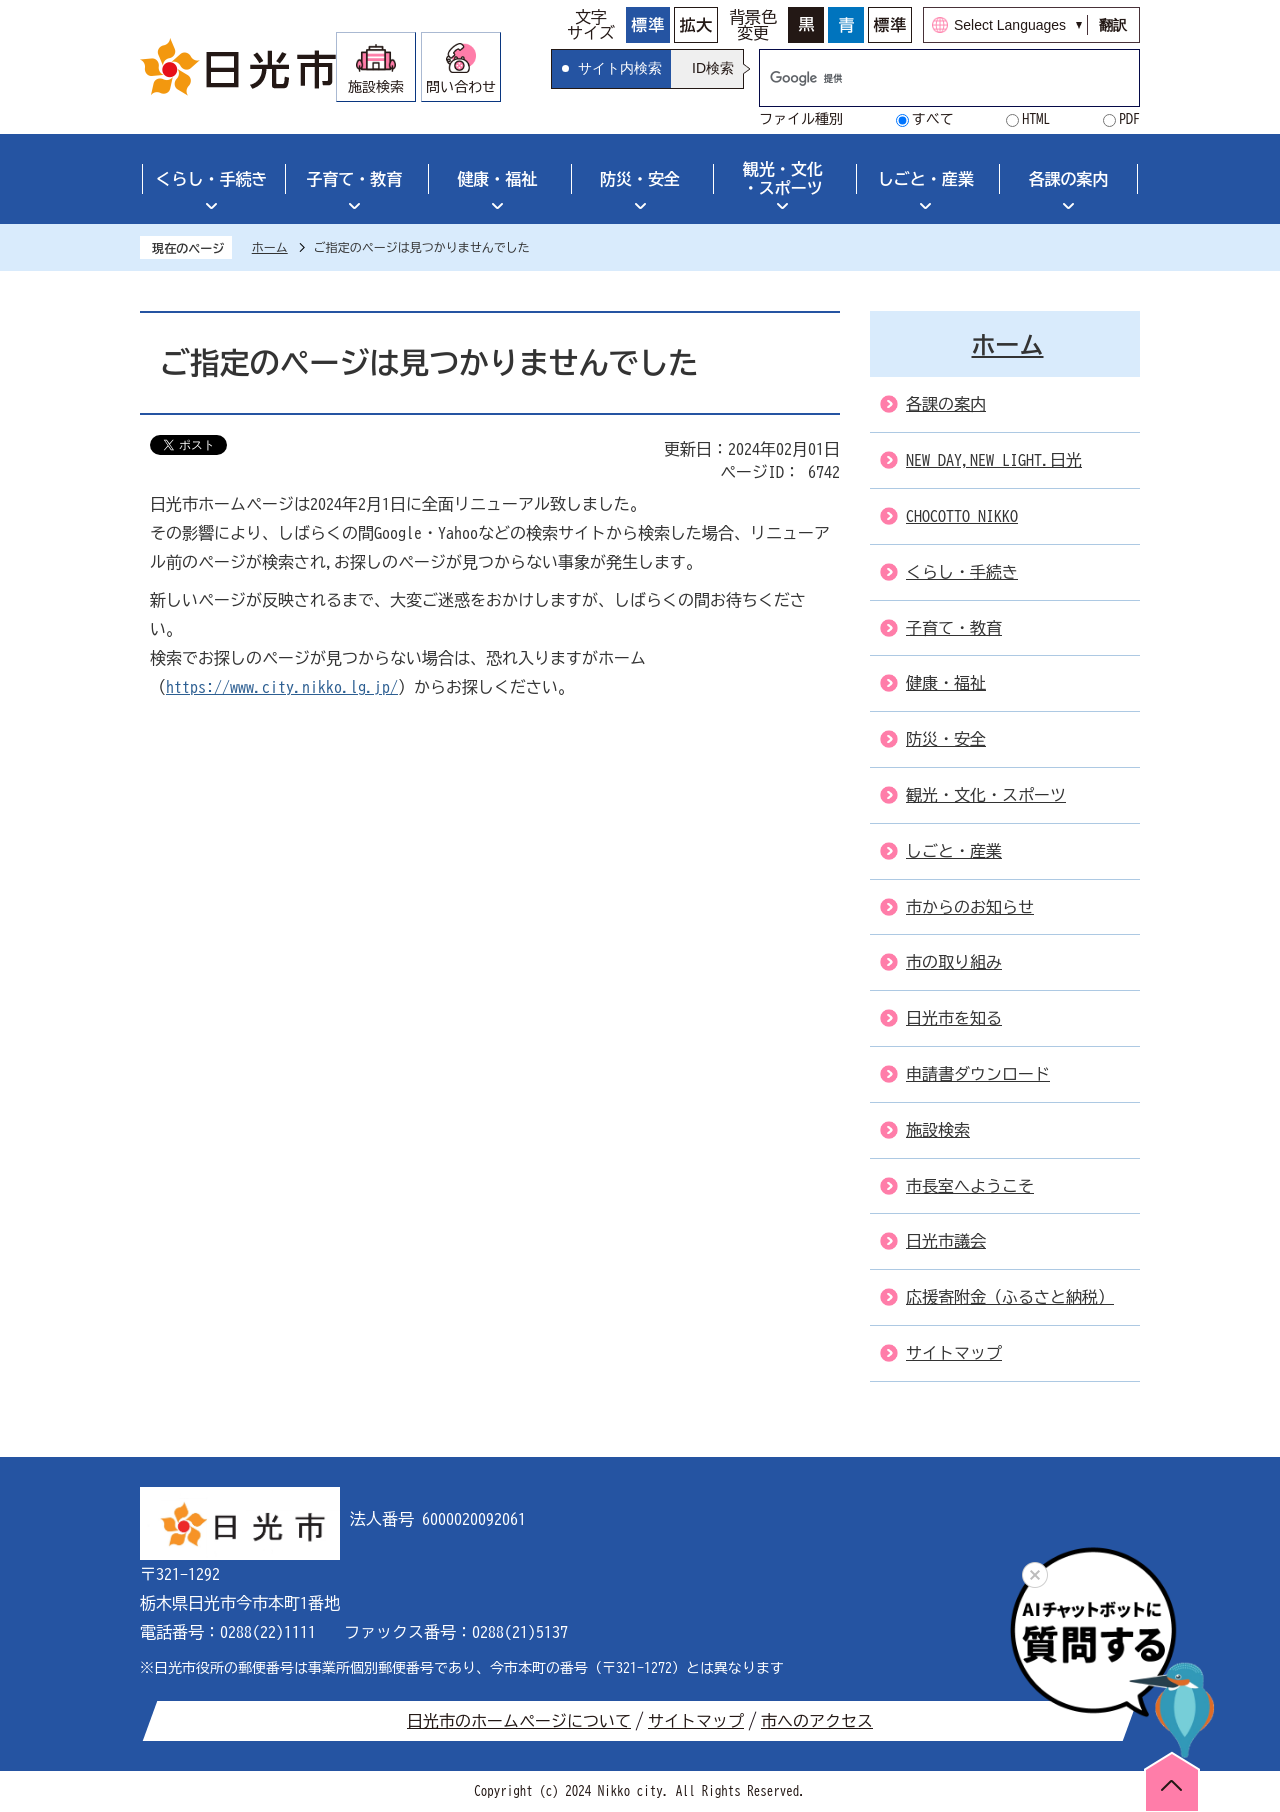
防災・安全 (640, 179)
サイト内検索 (620, 68)
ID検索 (713, 68)
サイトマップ (696, 1721)
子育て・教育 (354, 179)
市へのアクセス (817, 1721)
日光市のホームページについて (519, 1721)
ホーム (270, 247)
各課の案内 (1069, 179)
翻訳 (1113, 25)
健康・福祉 (497, 179)
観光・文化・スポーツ (783, 178)
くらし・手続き (211, 179)
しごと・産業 (926, 179)
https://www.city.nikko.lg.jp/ (282, 687)
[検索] (928, 78)
